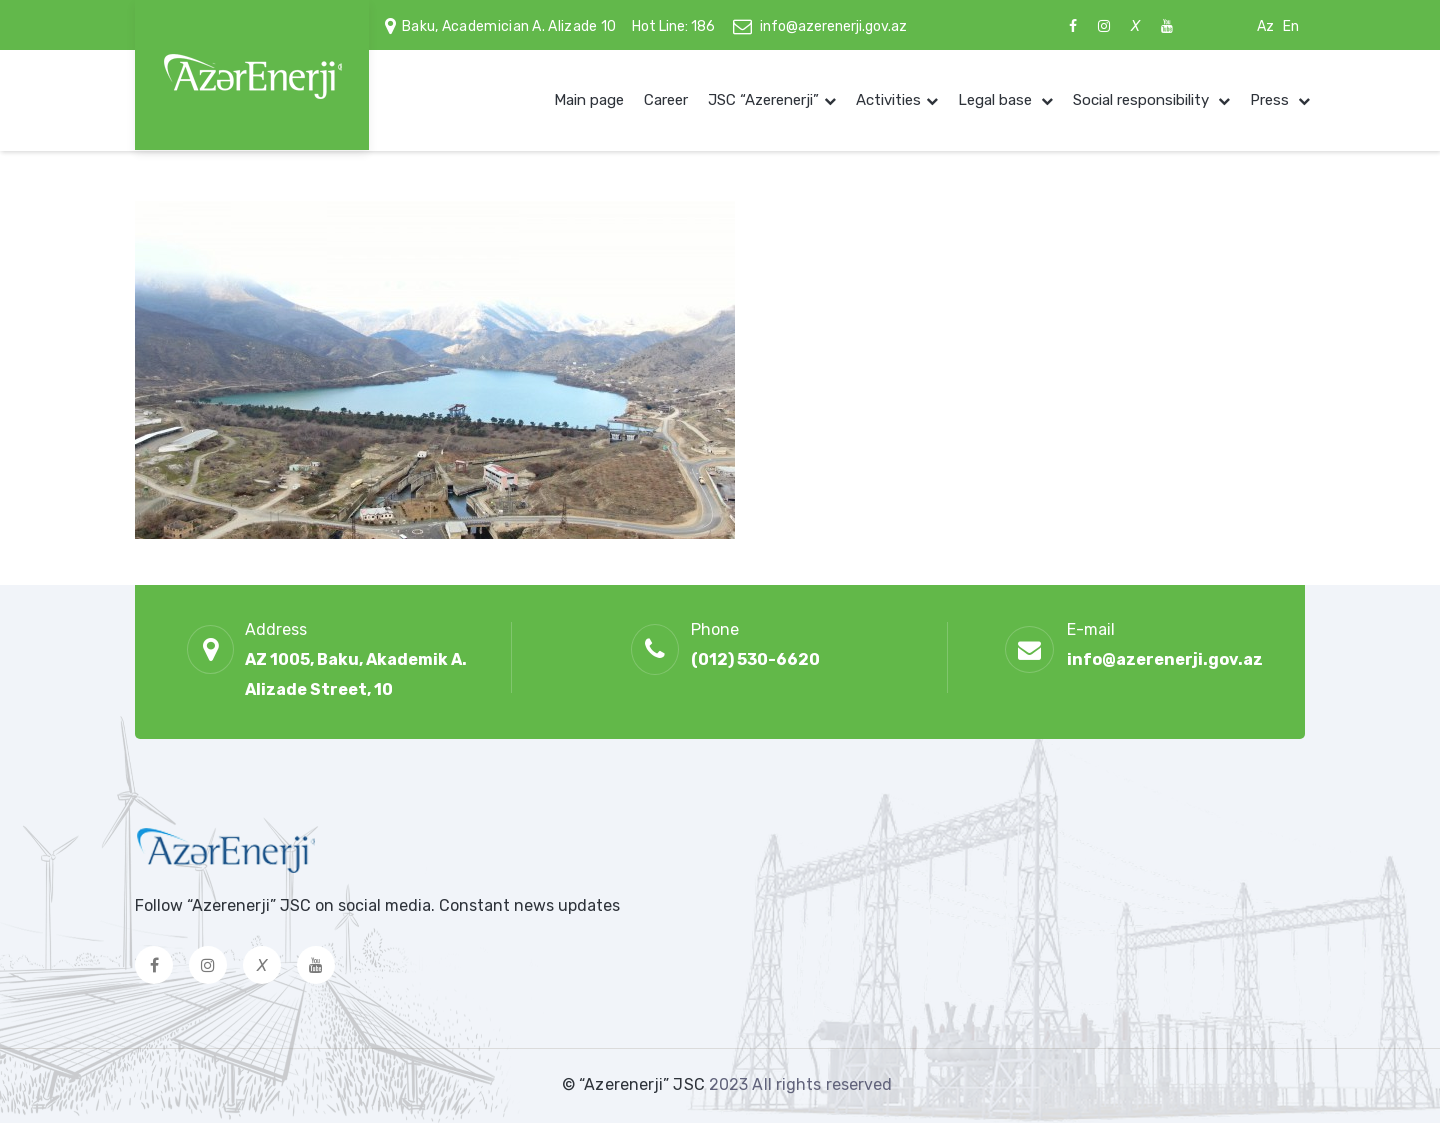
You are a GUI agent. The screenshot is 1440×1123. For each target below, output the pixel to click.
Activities (888, 100)
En (1291, 26)
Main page (589, 100)
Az (1265, 26)
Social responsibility (1143, 100)
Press (1271, 100)
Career (666, 100)
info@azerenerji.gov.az (833, 26)
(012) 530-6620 (755, 659)
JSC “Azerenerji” (763, 100)
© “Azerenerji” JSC (635, 1084)
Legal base (997, 100)
